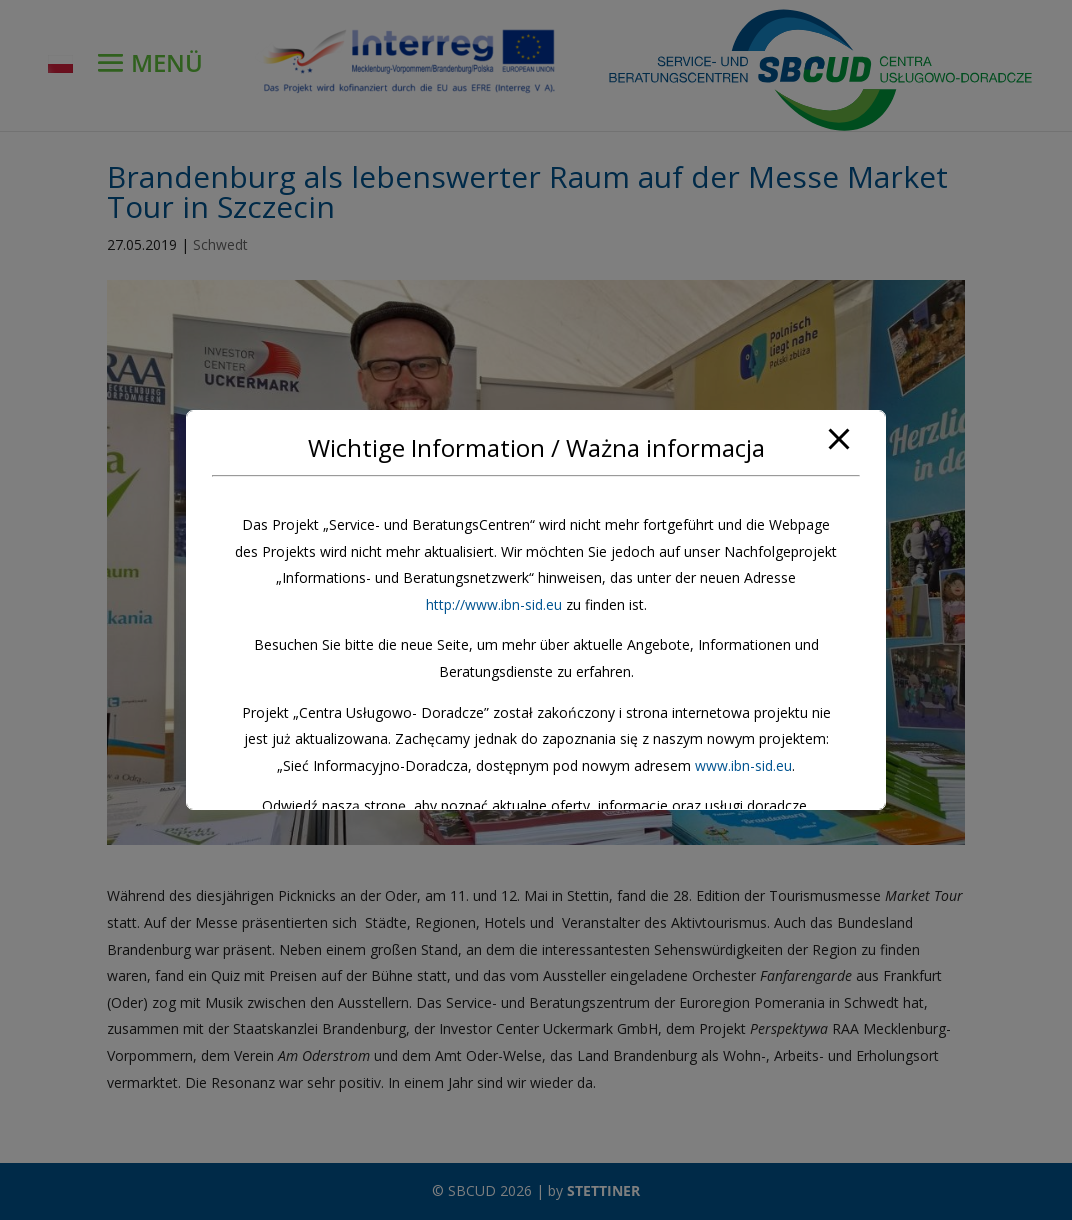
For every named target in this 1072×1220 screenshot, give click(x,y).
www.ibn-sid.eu (743, 765)
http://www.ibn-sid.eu (494, 604)
